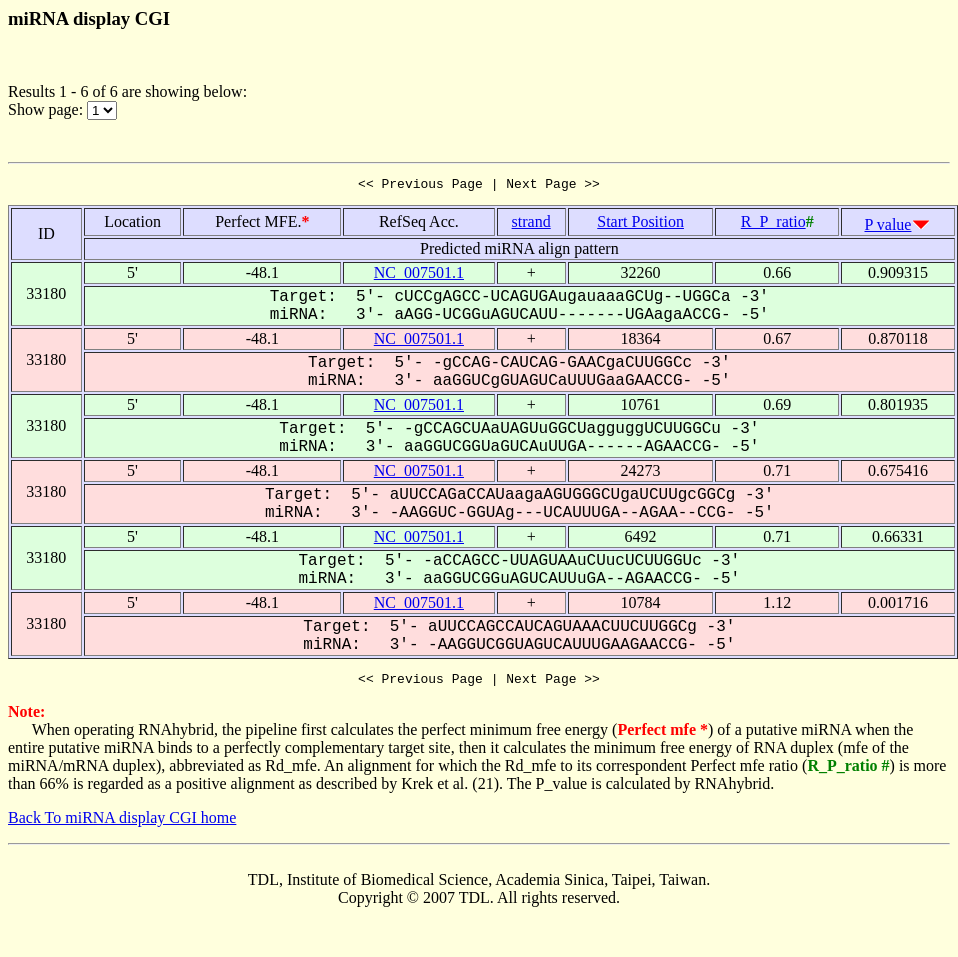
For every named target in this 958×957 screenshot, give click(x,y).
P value (888, 227)
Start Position (640, 224)
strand (531, 224)
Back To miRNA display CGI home (122, 823)
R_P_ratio (773, 224)
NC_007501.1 (419, 275)
